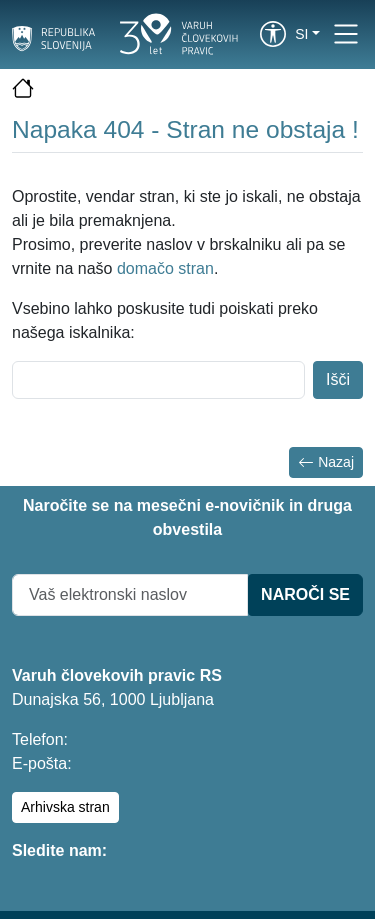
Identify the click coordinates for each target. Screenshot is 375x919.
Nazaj (326, 462)
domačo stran (165, 268)
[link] (273, 34)
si (301, 34)
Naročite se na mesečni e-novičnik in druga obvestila (187, 517)
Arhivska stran (65, 807)
